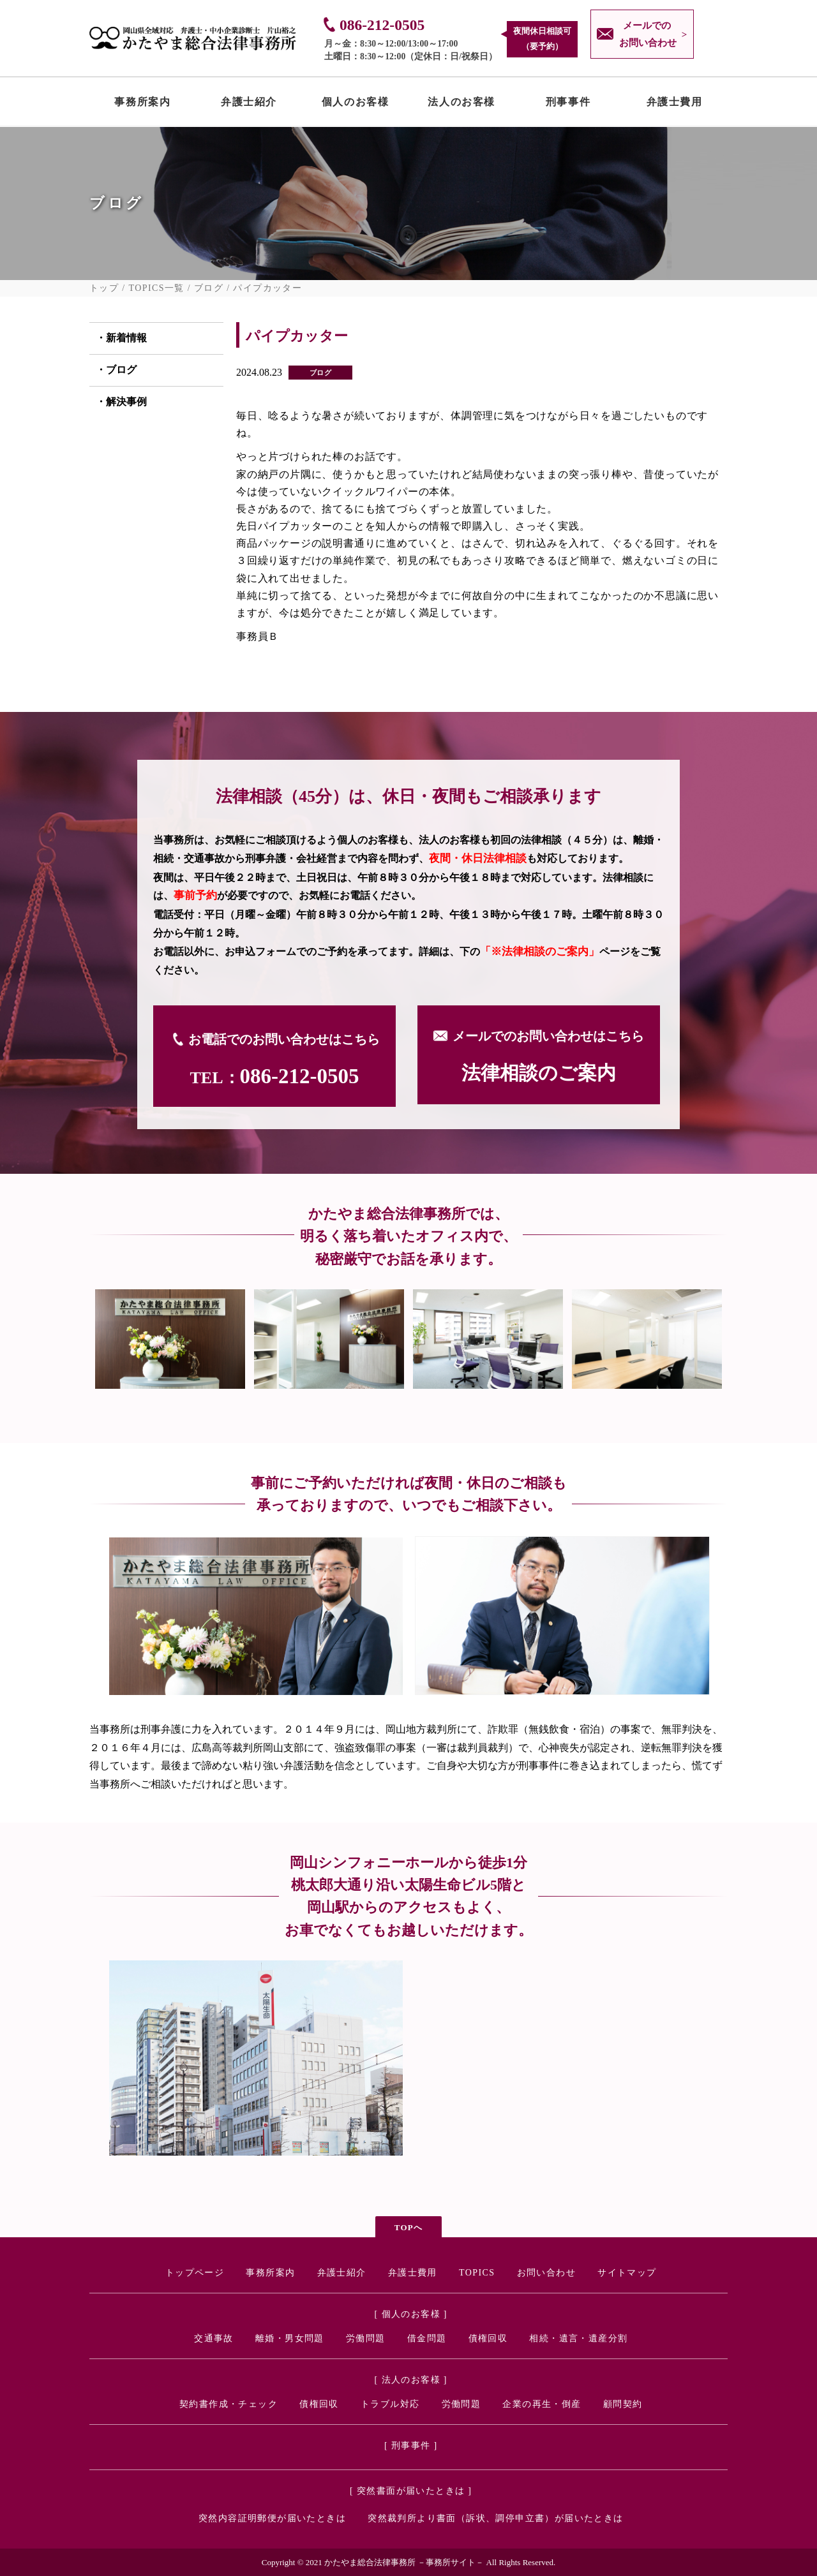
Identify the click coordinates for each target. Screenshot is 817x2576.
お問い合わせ (546, 2272)
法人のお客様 (461, 104)
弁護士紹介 (249, 104)
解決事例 (126, 401)
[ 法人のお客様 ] (411, 2380)
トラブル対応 (390, 2404)
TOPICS (477, 2272)
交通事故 (214, 2338)
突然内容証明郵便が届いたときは (272, 2518)
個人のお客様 (355, 104)
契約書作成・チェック (228, 2404)
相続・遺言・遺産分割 (578, 2338)
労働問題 (366, 2338)
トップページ (194, 2272)
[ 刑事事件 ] (411, 2445)
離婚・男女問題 (289, 2338)
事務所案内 (142, 104)
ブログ (208, 288)
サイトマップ (626, 2272)
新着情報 (126, 337)
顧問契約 (623, 2404)
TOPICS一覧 (156, 288)
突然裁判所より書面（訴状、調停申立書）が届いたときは (495, 2518)
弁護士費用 (675, 104)
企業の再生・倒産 (541, 2404)
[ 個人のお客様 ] (411, 2314)
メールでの (644, 36)
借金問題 (427, 2338)
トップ (104, 288)
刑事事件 (568, 104)
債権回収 (488, 2338)
